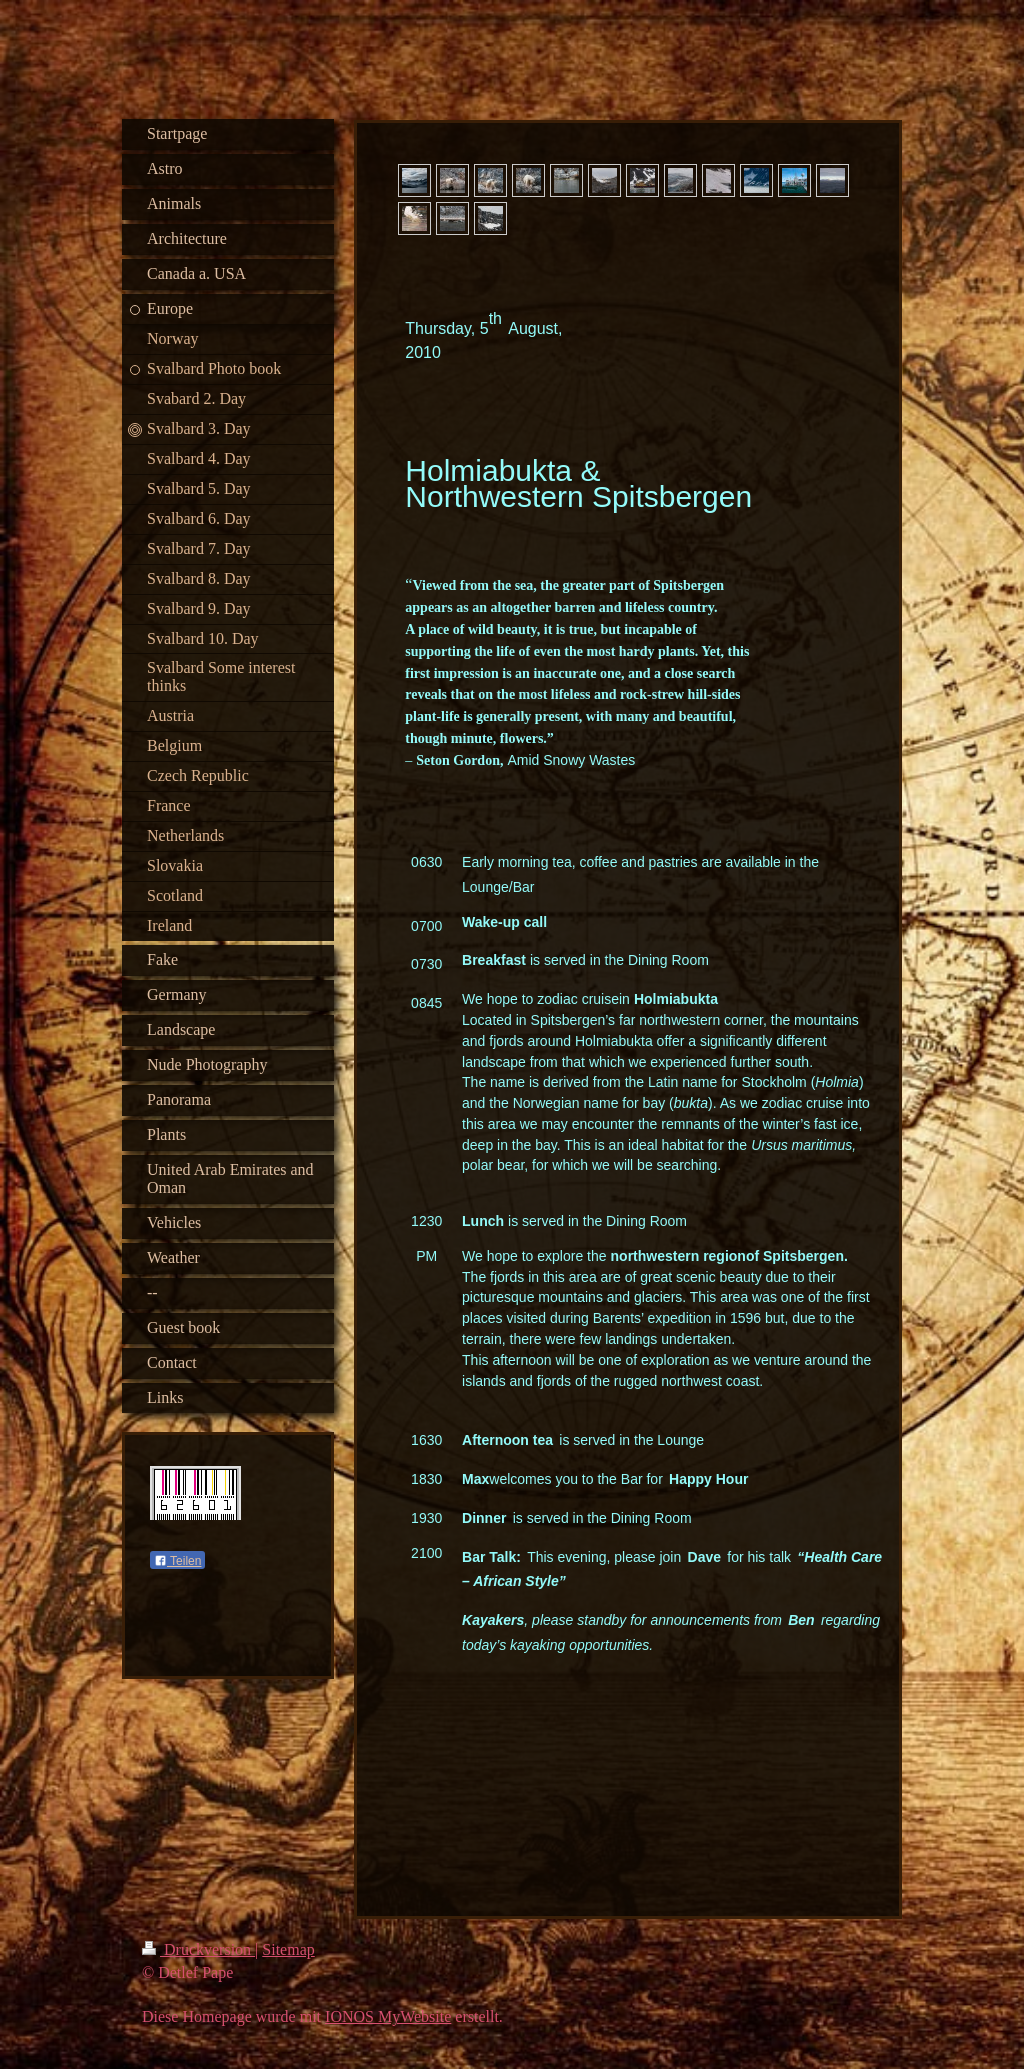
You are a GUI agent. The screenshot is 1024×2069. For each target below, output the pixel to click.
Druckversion (198, 1949)
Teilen (177, 1561)
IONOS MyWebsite (388, 2016)
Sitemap (288, 1949)
